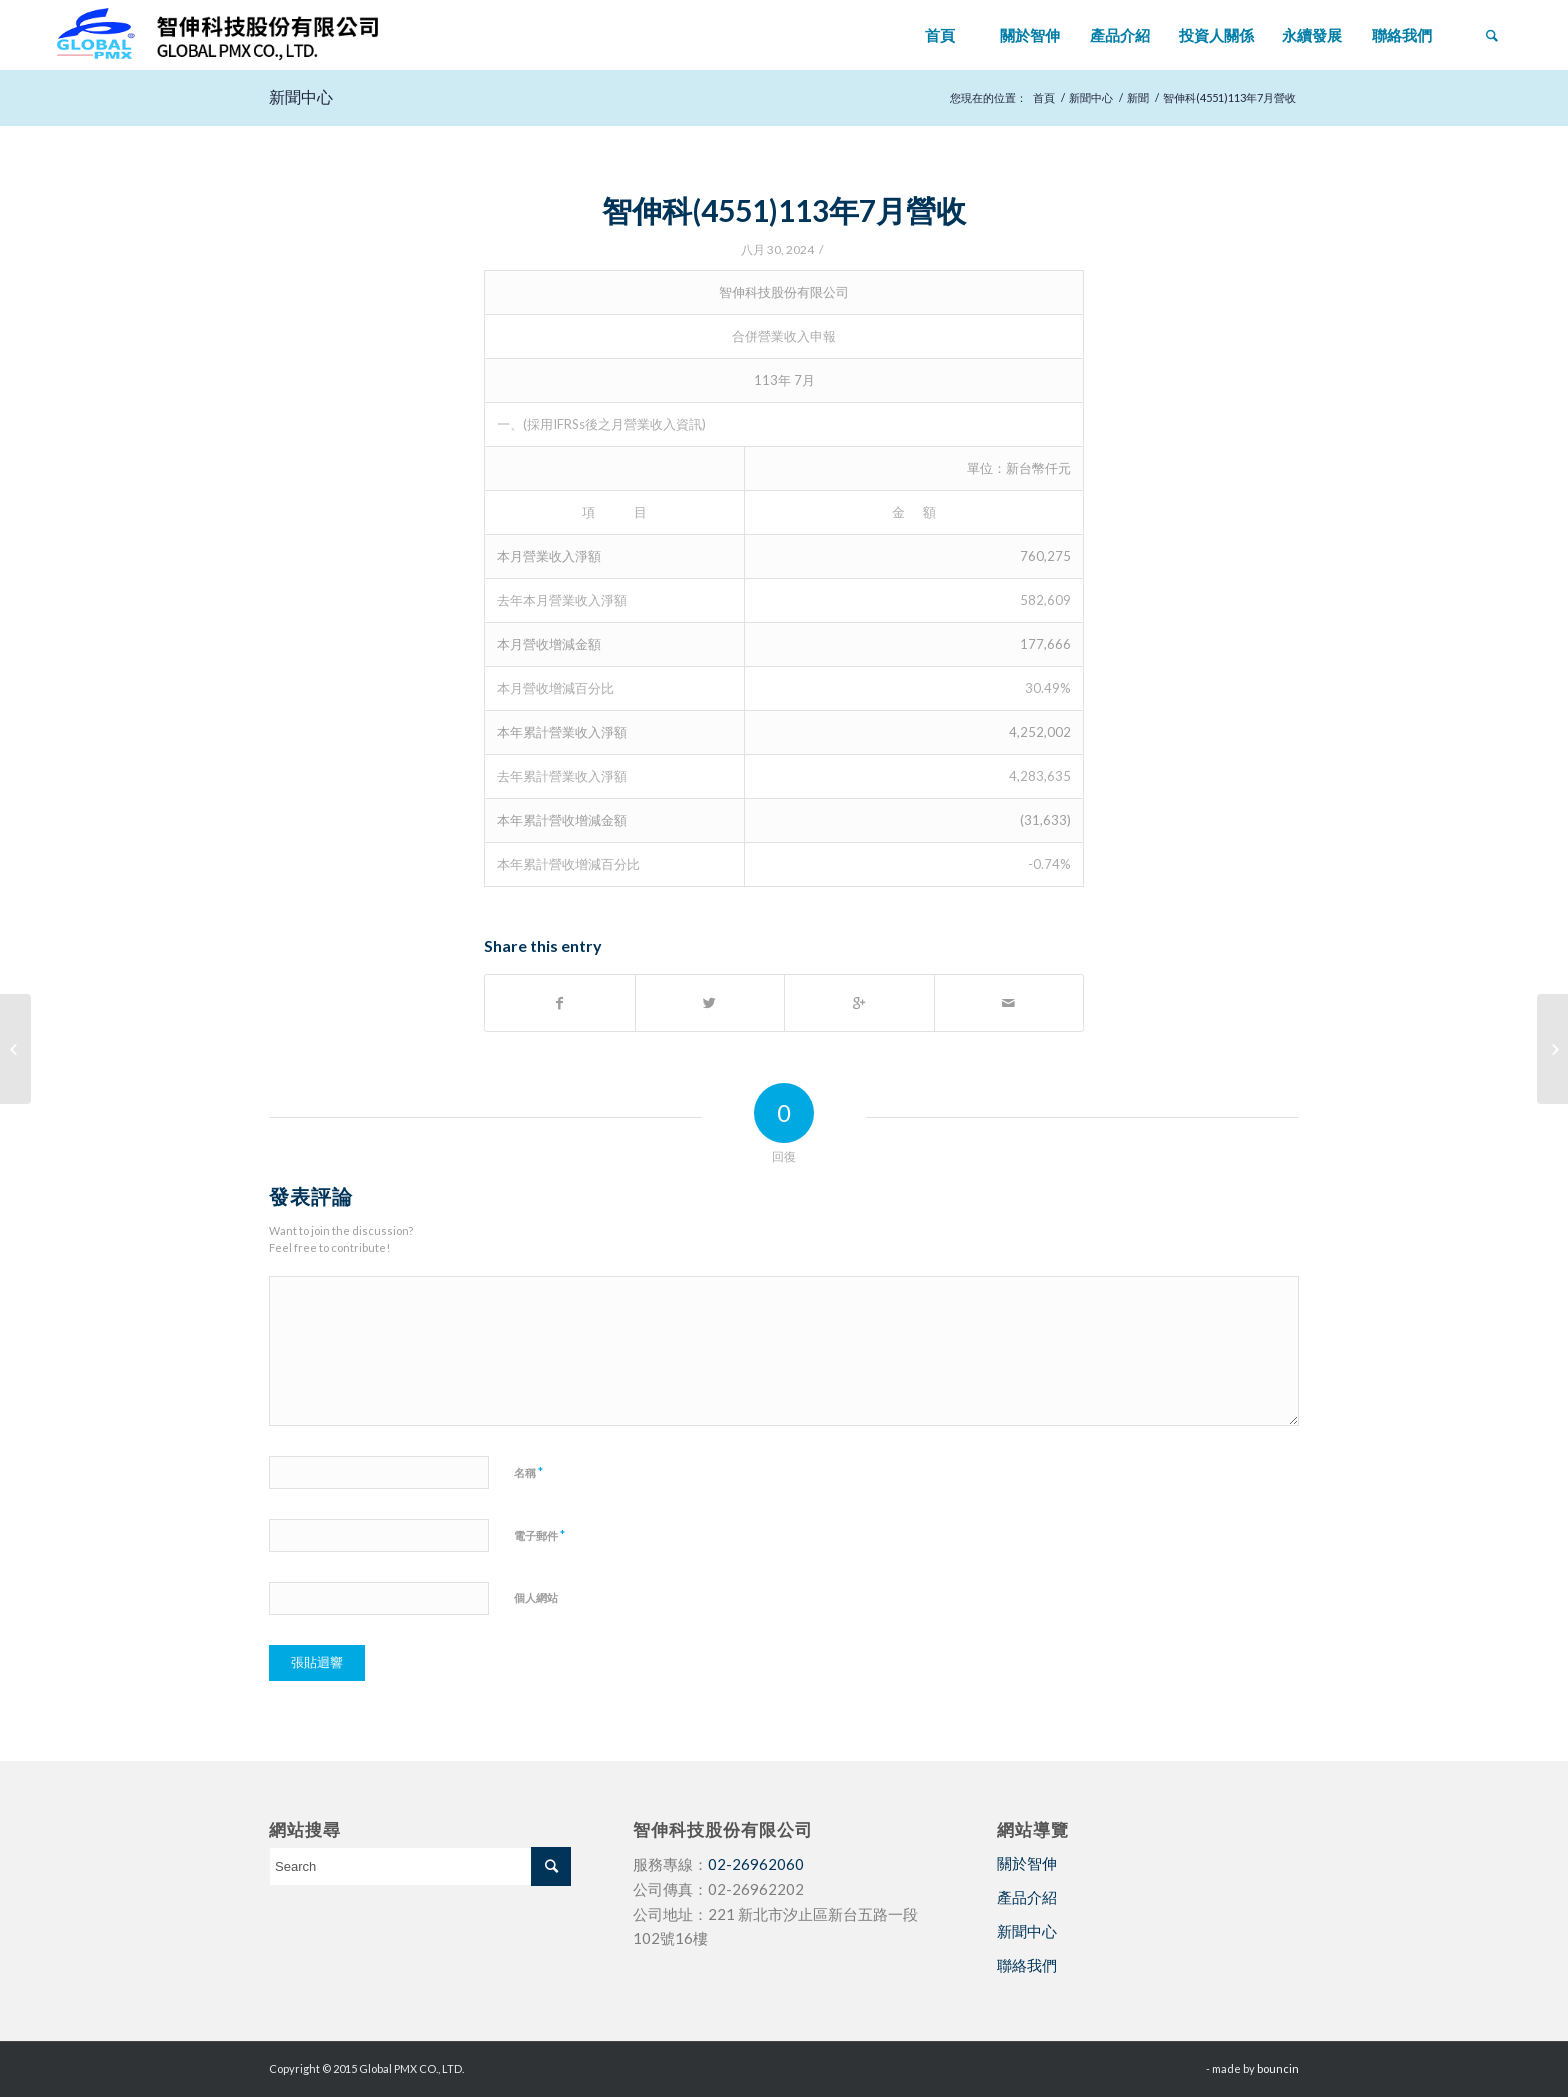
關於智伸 (1027, 1863)
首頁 (1044, 97)
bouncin (1278, 2068)
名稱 (528, 1472)
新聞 (1138, 97)
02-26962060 (756, 1864)
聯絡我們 (1027, 1965)
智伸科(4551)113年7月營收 (784, 210)
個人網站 (536, 1597)
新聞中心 (301, 96)
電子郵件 (539, 1535)
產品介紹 (1027, 1897)
